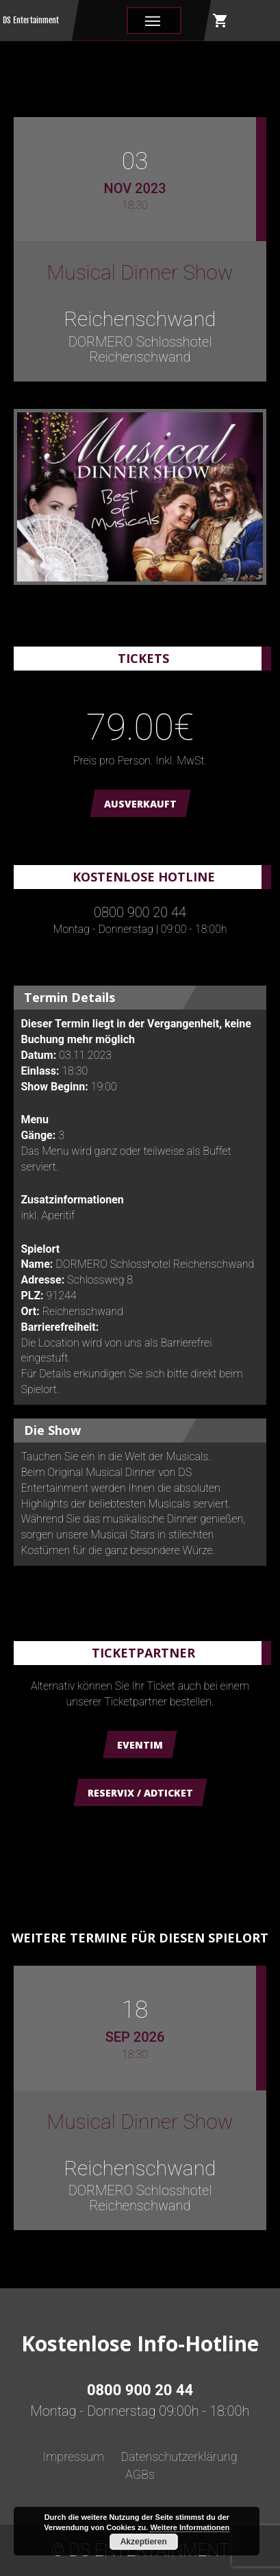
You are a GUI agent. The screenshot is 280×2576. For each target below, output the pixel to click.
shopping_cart (220, 20)
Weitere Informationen (189, 2527)
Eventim (140, 1744)
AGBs (140, 2474)
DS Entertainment (31, 20)
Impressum (73, 2456)
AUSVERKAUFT (140, 803)
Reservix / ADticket (140, 1792)
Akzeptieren (143, 2542)
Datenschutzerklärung (178, 2456)
